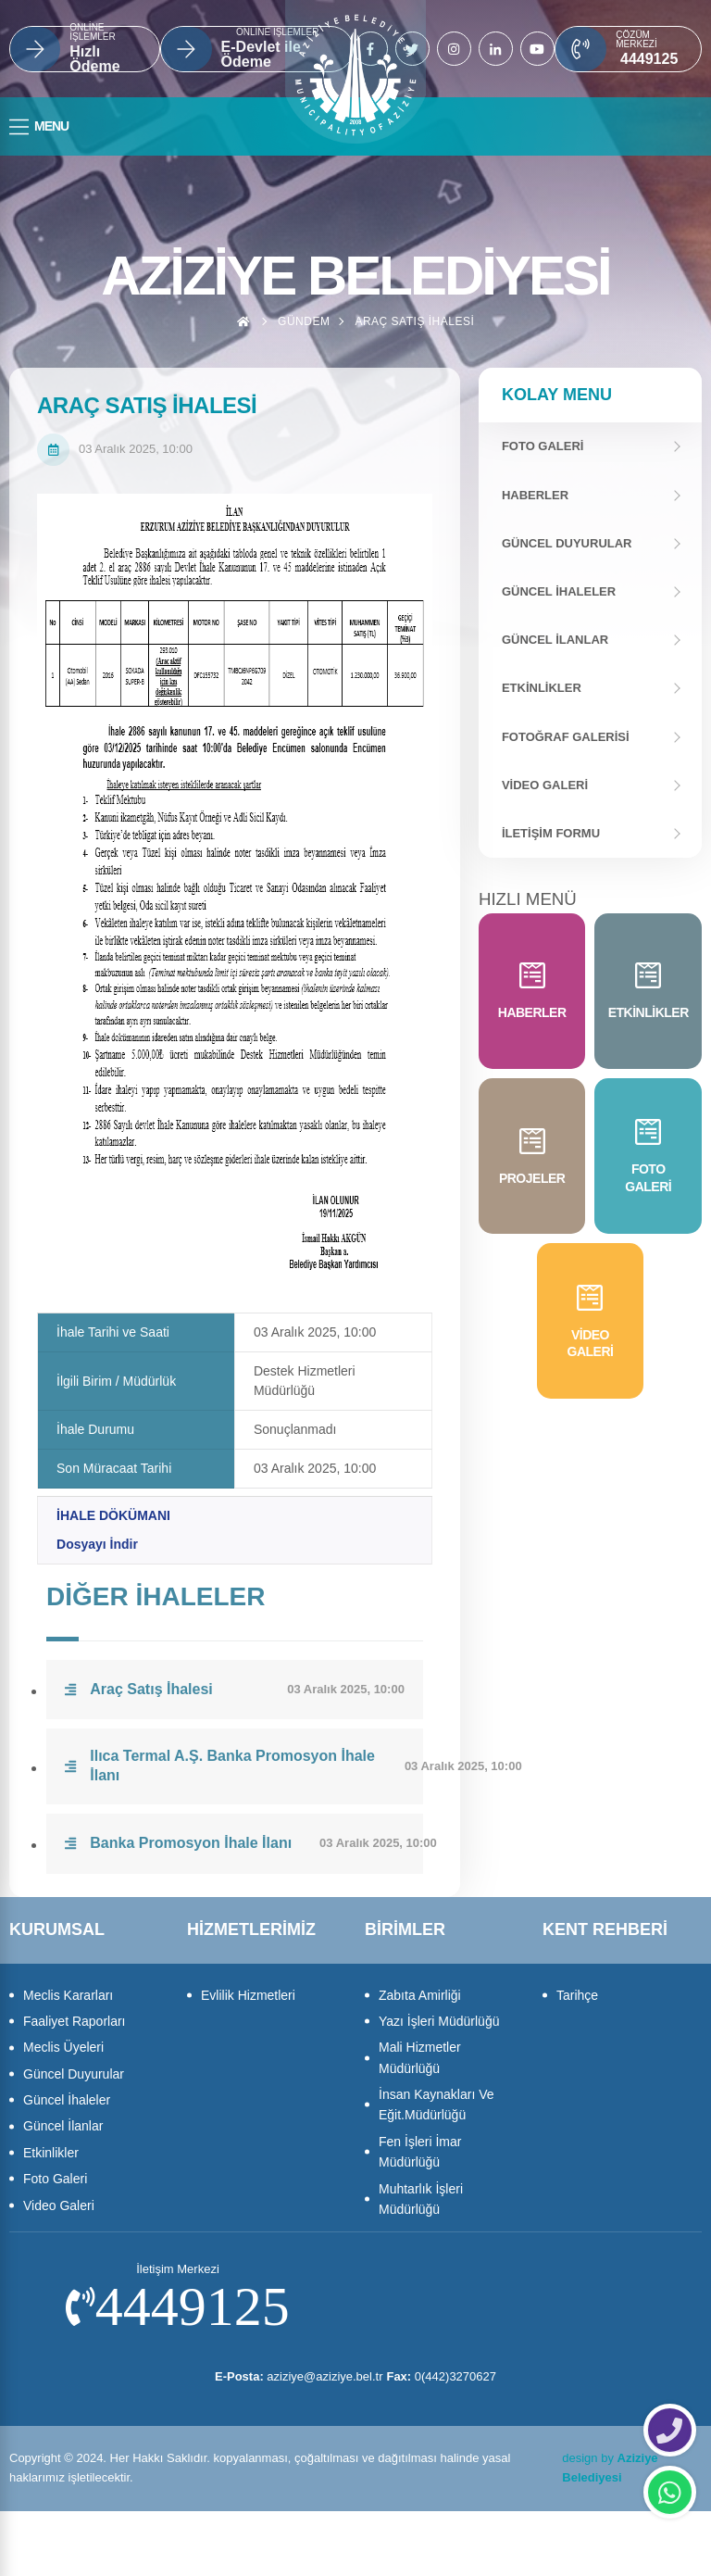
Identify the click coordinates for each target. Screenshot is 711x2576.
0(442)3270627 (448, 2376)
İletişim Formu (551, 833)
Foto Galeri (55, 2178)
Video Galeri (545, 785)
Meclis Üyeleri (63, 2047)
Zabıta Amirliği (420, 1995)
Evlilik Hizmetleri (248, 1995)
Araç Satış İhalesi (414, 321)
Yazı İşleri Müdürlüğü (439, 2021)
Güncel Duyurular (567, 543)
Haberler (535, 495)
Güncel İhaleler (559, 591)
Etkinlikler (541, 688)
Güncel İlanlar (555, 640)
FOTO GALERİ (543, 446)
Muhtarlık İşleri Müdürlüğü (421, 2199)
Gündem (304, 321)
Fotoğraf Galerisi (566, 737)
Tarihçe (577, 1995)
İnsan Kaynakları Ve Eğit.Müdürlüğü (436, 2104)
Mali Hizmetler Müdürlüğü (420, 2057)
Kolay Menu (557, 394)
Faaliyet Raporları (74, 2021)
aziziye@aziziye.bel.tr (291, 2376)
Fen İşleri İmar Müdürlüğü (420, 2151)
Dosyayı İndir (97, 1544)
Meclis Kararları (68, 1995)
